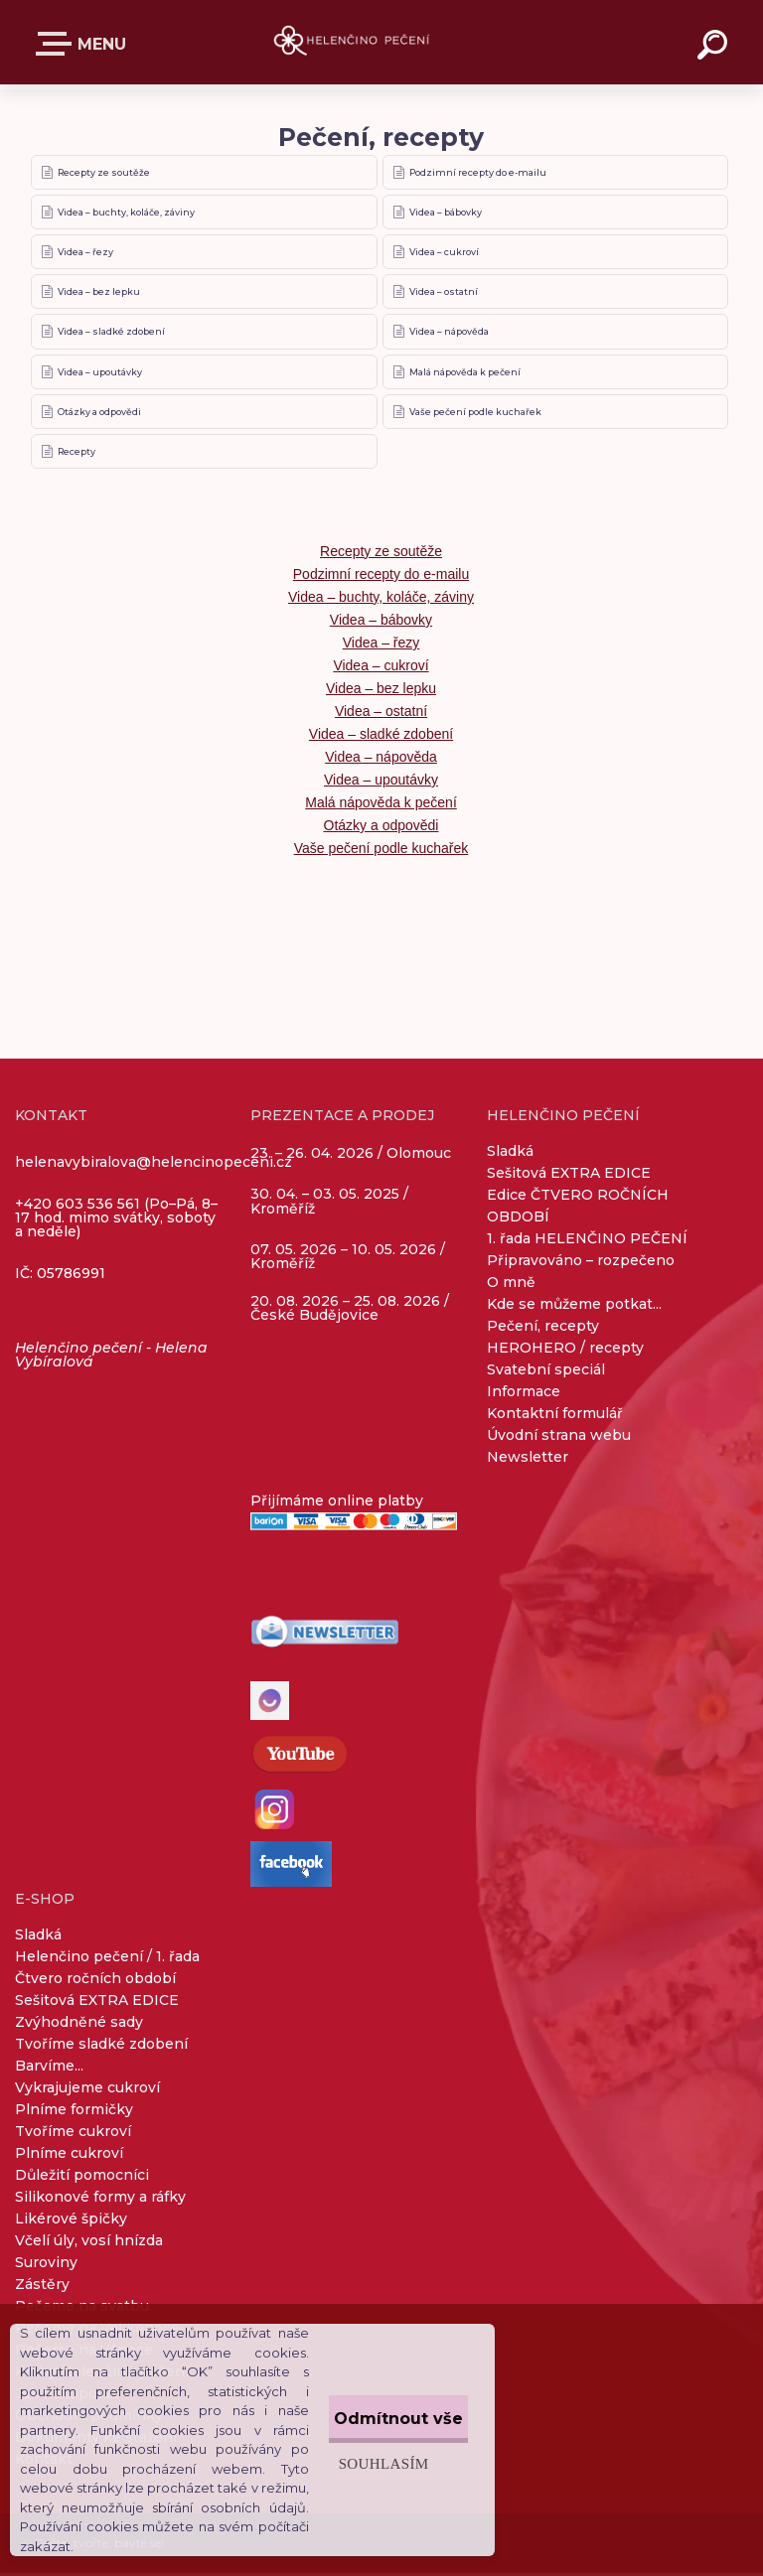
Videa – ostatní (444, 293)
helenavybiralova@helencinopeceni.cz (153, 1165)
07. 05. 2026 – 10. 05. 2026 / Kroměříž (347, 1259)
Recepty (77, 454)
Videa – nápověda (450, 333)
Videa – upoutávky (101, 373)
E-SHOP (57, 44)
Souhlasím (345, 2453)
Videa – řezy (86, 252)
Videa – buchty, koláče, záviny (127, 213)
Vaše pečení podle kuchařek (476, 413)
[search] (715, 48)
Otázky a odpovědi (100, 413)
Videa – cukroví (445, 252)
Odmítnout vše (379, 2408)
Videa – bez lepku (100, 293)
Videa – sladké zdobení (112, 333)
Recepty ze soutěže (105, 172)
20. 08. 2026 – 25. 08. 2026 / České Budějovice (349, 1311)
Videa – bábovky (446, 213)
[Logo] (352, 42)
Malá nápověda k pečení (466, 373)
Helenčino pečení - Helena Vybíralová (111, 1357)
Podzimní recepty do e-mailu (478, 172)
